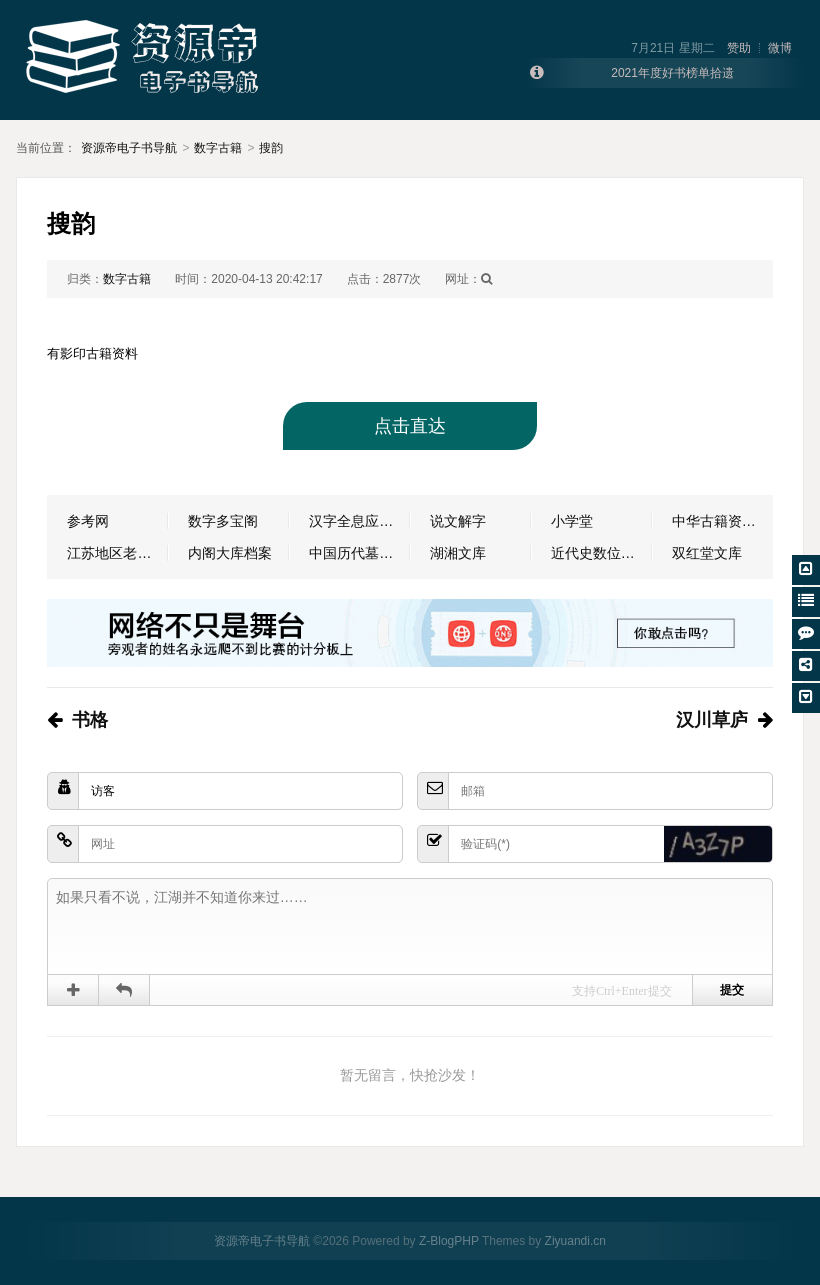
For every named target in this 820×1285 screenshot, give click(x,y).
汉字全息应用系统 (359, 521)
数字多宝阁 (223, 521)
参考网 (88, 521)
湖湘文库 (458, 553)
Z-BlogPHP (449, 1241)
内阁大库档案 (230, 553)
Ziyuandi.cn (575, 1241)
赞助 (739, 48)
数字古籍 (218, 148)
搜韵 (271, 148)
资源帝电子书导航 (129, 148)
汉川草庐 (712, 720)
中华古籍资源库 (721, 521)
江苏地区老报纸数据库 (117, 553)
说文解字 (458, 521)
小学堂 (572, 521)
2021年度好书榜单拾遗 (672, 73)
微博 (780, 48)
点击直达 (410, 426)
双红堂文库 (707, 553)
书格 (90, 720)
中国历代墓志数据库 (359, 553)
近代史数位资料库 (601, 553)
